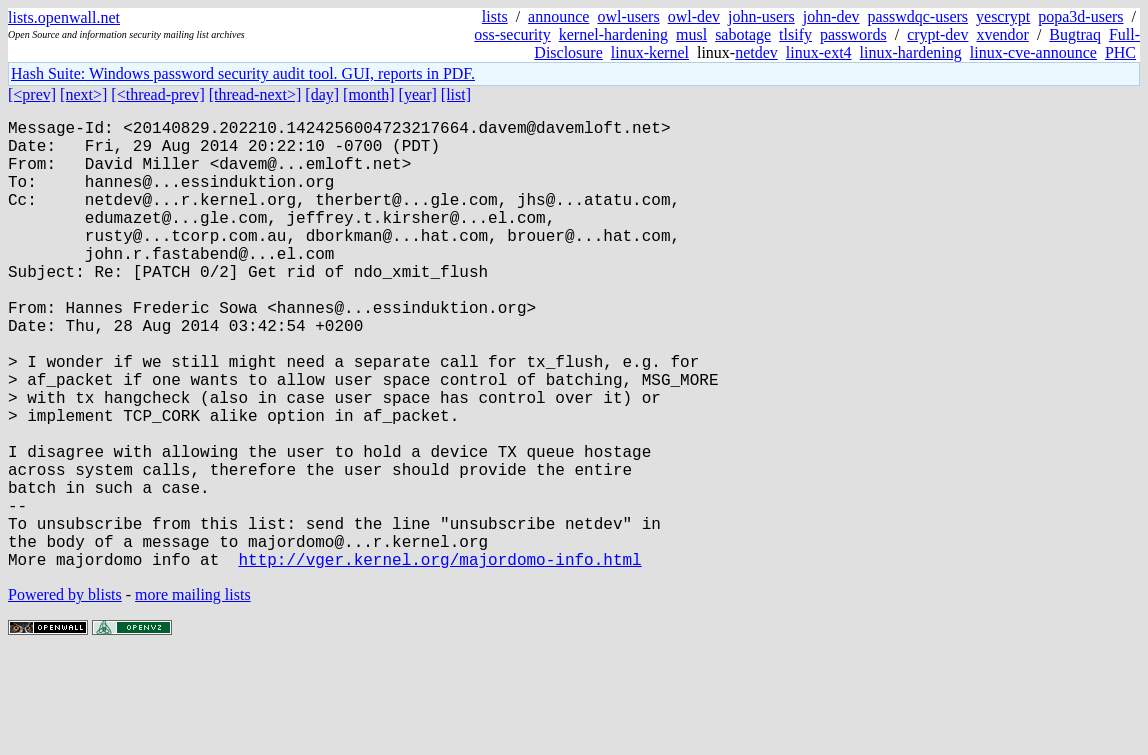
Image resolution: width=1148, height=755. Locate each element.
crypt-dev (937, 34)
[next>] (83, 94)
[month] (369, 94)
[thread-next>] (255, 94)
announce (558, 16)
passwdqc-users (918, 16)
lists (495, 16)
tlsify (795, 34)
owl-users (628, 16)
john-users (761, 16)
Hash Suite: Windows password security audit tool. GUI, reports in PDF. (243, 73)
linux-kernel (650, 52)
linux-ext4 (819, 52)
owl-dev (694, 16)
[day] (322, 94)
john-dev (831, 16)
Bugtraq (1075, 34)
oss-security (512, 34)
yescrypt (1003, 16)
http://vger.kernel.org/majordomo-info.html (439, 659)
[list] (456, 94)
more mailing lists (193, 694)
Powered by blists (65, 694)
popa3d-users (1080, 16)
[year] (418, 94)
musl (691, 34)
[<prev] (32, 94)
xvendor (1002, 34)
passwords (853, 34)
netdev (756, 52)
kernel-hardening (613, 34)
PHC (1120, 52)
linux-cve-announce (1033, 52)
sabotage (743, 34)
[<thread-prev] (157, 94)
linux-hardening (911, 52)
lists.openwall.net (64, 17)
